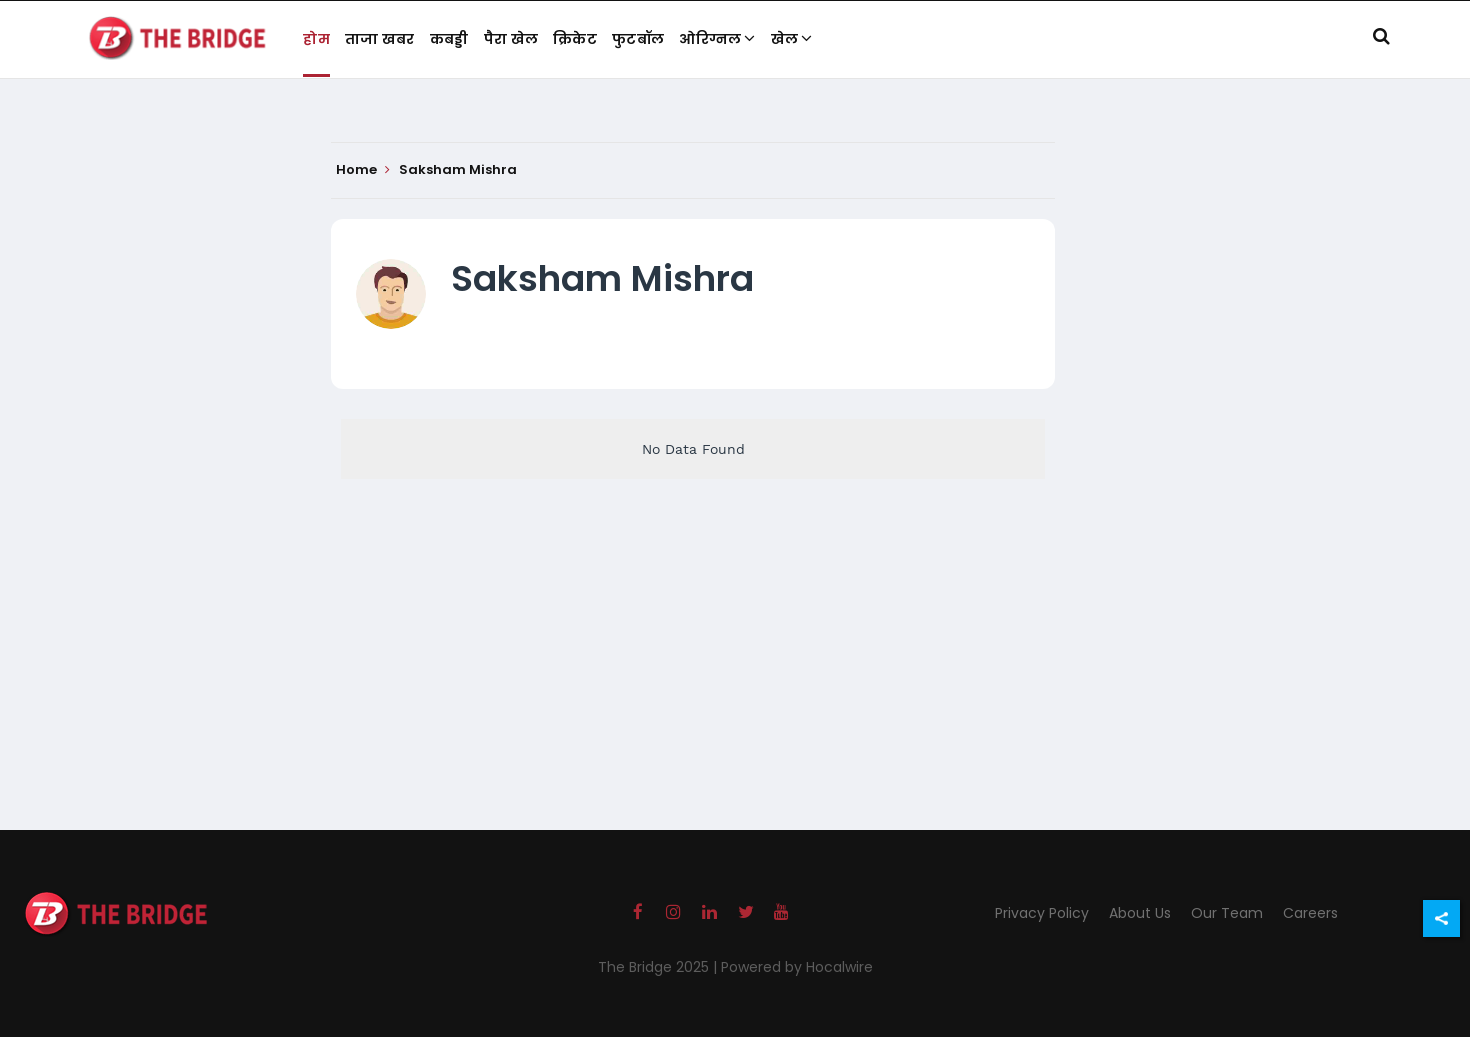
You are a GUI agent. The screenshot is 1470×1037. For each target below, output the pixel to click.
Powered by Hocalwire (797, 967)
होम (316, 39)
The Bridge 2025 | (659, 967)
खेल (792, 39)
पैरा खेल (511, 39)
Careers (1310, 913)
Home (363, 170)
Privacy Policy (1042, 913)
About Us (1140, 913)
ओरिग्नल (717, 39)
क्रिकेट (575, 39)
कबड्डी (449, 39)
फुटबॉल (638, 39)
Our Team (1227, 913)
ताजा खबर (380, 39)
